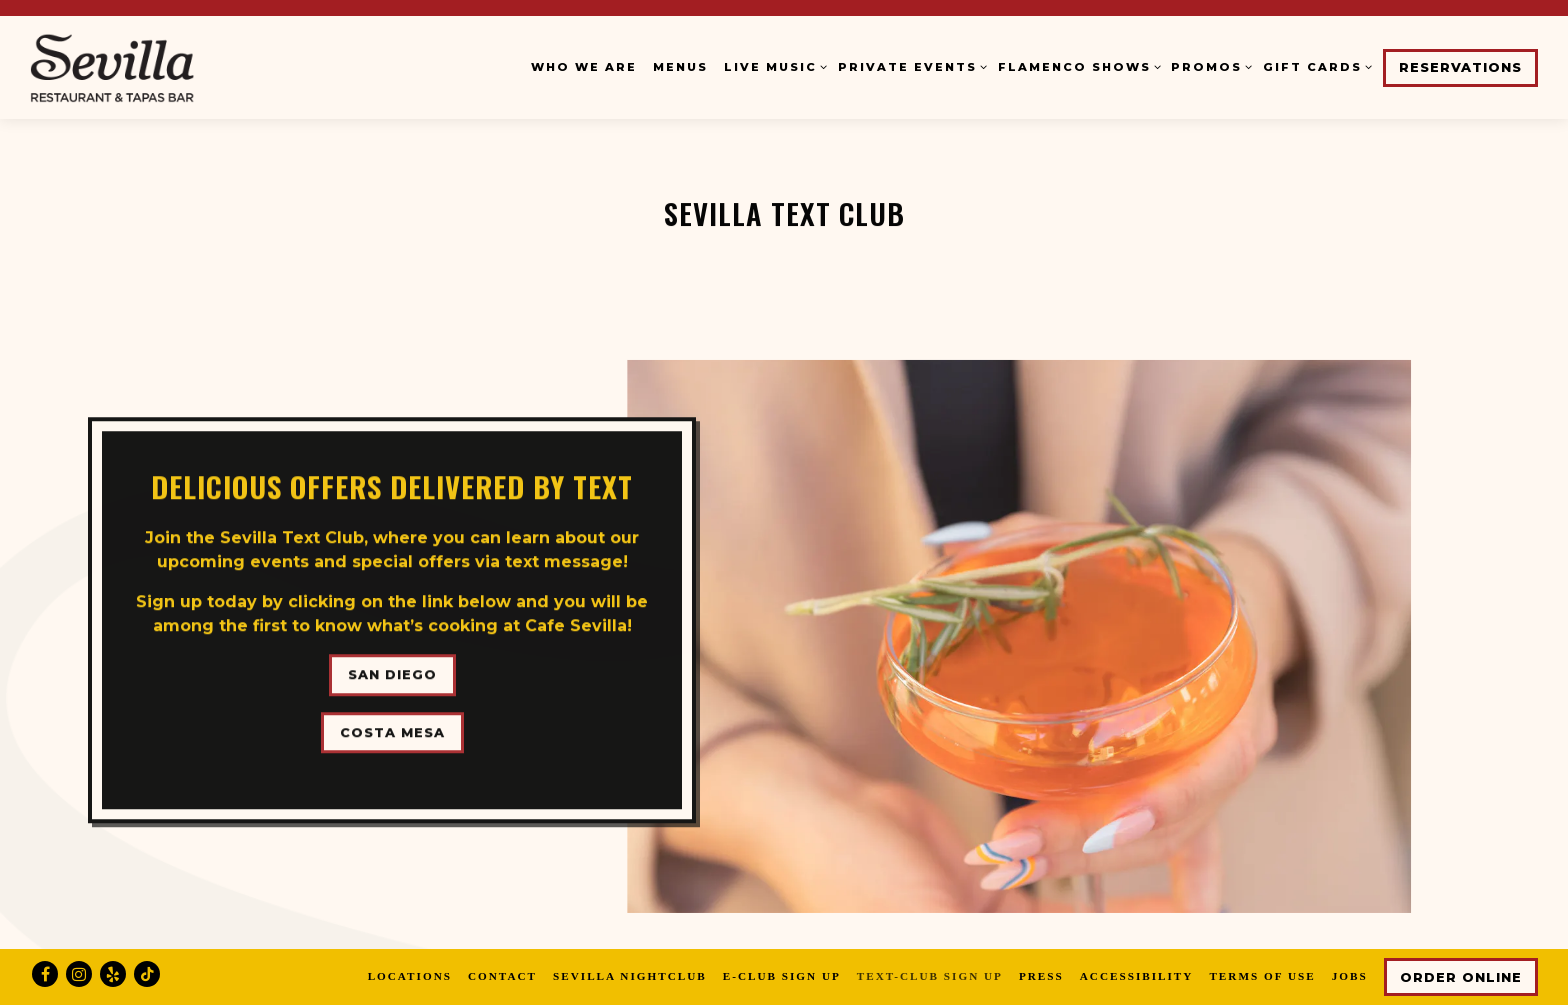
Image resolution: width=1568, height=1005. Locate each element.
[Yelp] (113, 974)
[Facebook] (45, 974)
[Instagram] (79, 974)
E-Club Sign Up (782, 976)
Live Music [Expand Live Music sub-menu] (773, 66)
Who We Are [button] (584, 67)
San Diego (392, 668)
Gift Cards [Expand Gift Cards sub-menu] (1315, 66)
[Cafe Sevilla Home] (155, 67)
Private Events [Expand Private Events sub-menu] (910, 66)
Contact (502, 976)
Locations (410, 976)
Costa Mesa (392, 725)
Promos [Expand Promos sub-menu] (1209, 66)
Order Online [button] (1461, 977)
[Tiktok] (147, 974)
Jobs (1350, 976)
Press (1041, 976)
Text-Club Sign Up (930, 976)
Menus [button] (680, 67)
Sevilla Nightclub (630, 976)
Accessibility (1137, 976)
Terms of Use (1262, 976)
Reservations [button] (1460, 67)
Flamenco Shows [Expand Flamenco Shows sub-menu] (1077, 66)
